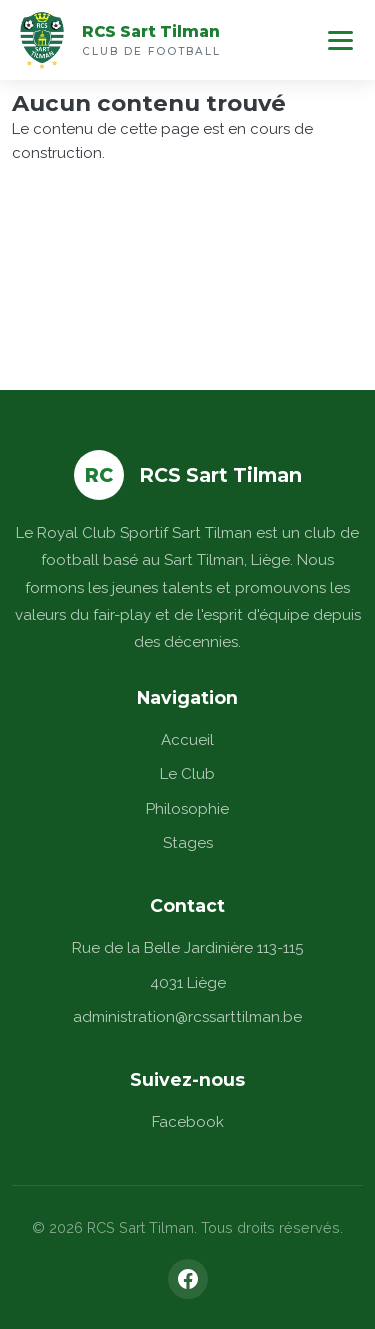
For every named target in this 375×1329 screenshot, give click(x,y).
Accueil (187, 740)
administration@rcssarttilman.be (187, 1017)
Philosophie (187, 809)
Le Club (187, 774)
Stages (188, 843)
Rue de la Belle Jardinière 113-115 (187, 948)
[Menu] (340, 40)
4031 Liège (188, 983)
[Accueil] (42, 40)
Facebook (188, 1122)
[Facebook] (188, 1279)
